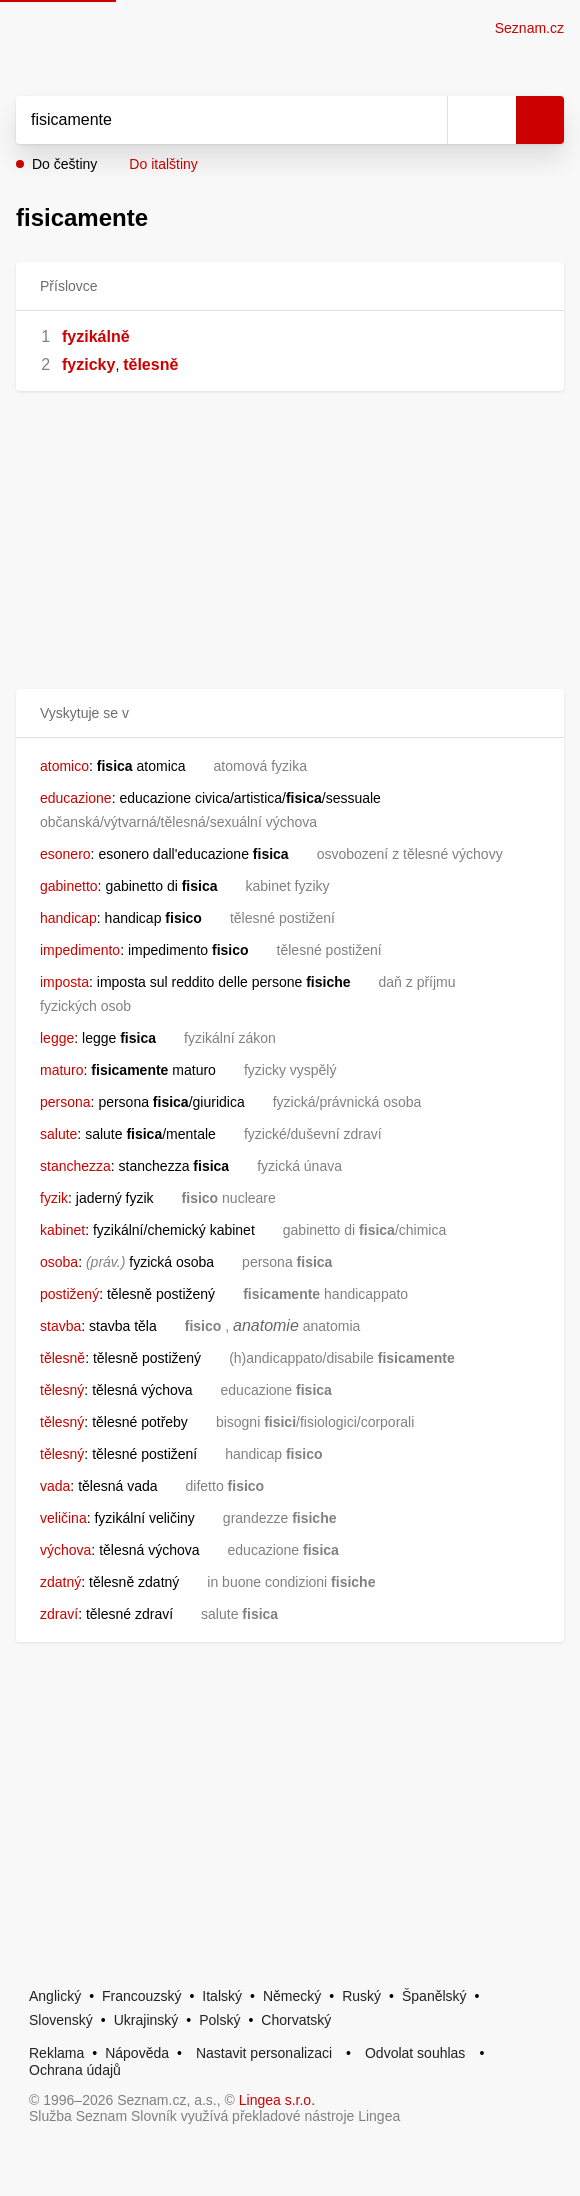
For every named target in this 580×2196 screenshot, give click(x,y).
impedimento (80, 950)
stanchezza (75, 1166)
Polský (219, 2020)
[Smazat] (425, 120)
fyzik (54, 1198)
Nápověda (137, 2053)
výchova (65, 1550)
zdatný (60, 1582)
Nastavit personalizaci (264, 2053)
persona (65, 1102)
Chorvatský (296, 2020)
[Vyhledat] (209, 120)
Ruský (361, 1996)
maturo (62, 1070)
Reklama (56, 2053)
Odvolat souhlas (415, 2053)
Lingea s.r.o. (277, 2100)
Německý (292, 1996)
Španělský (434, 1996)
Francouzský (141, 1996)
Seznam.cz (529, 28)
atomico (64, 766)
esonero (65, 854)
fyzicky (88, 364)
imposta (64, 982)
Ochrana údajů (75, 2070)
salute (58, 1134)
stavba (60, 1326)
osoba (59, 1262)
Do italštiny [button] (163, 164)
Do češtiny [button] (64, 164)
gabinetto (69, 886)
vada (55, 1486)
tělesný (62, 1390)
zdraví (59, 1614)
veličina (63, 1518)
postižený (69, 1294)
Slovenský (61, 2020)
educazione (76, 798)
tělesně (150, 364)
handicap (68, 918)
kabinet (62, 1230)
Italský (222, 1996)
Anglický (55, 1996)
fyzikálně (96, 336)
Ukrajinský (146, 2020)
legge (57, 1038)
